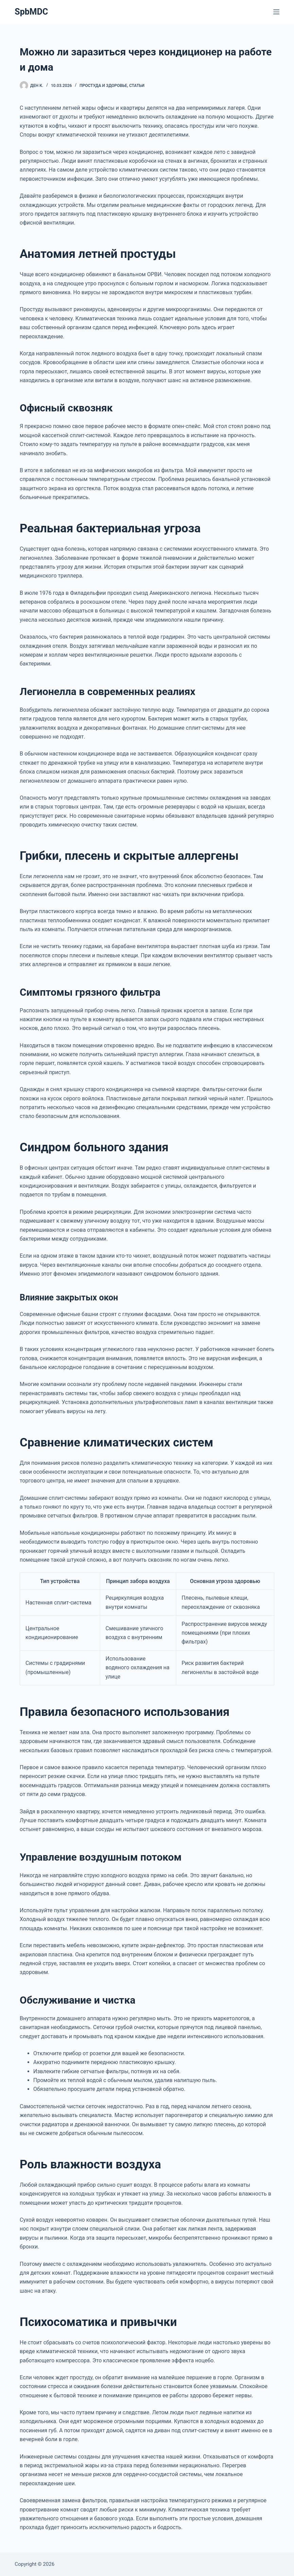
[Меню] (276, 12)
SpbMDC (31, 12)
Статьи (136, 85)
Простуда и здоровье (103, 85)
